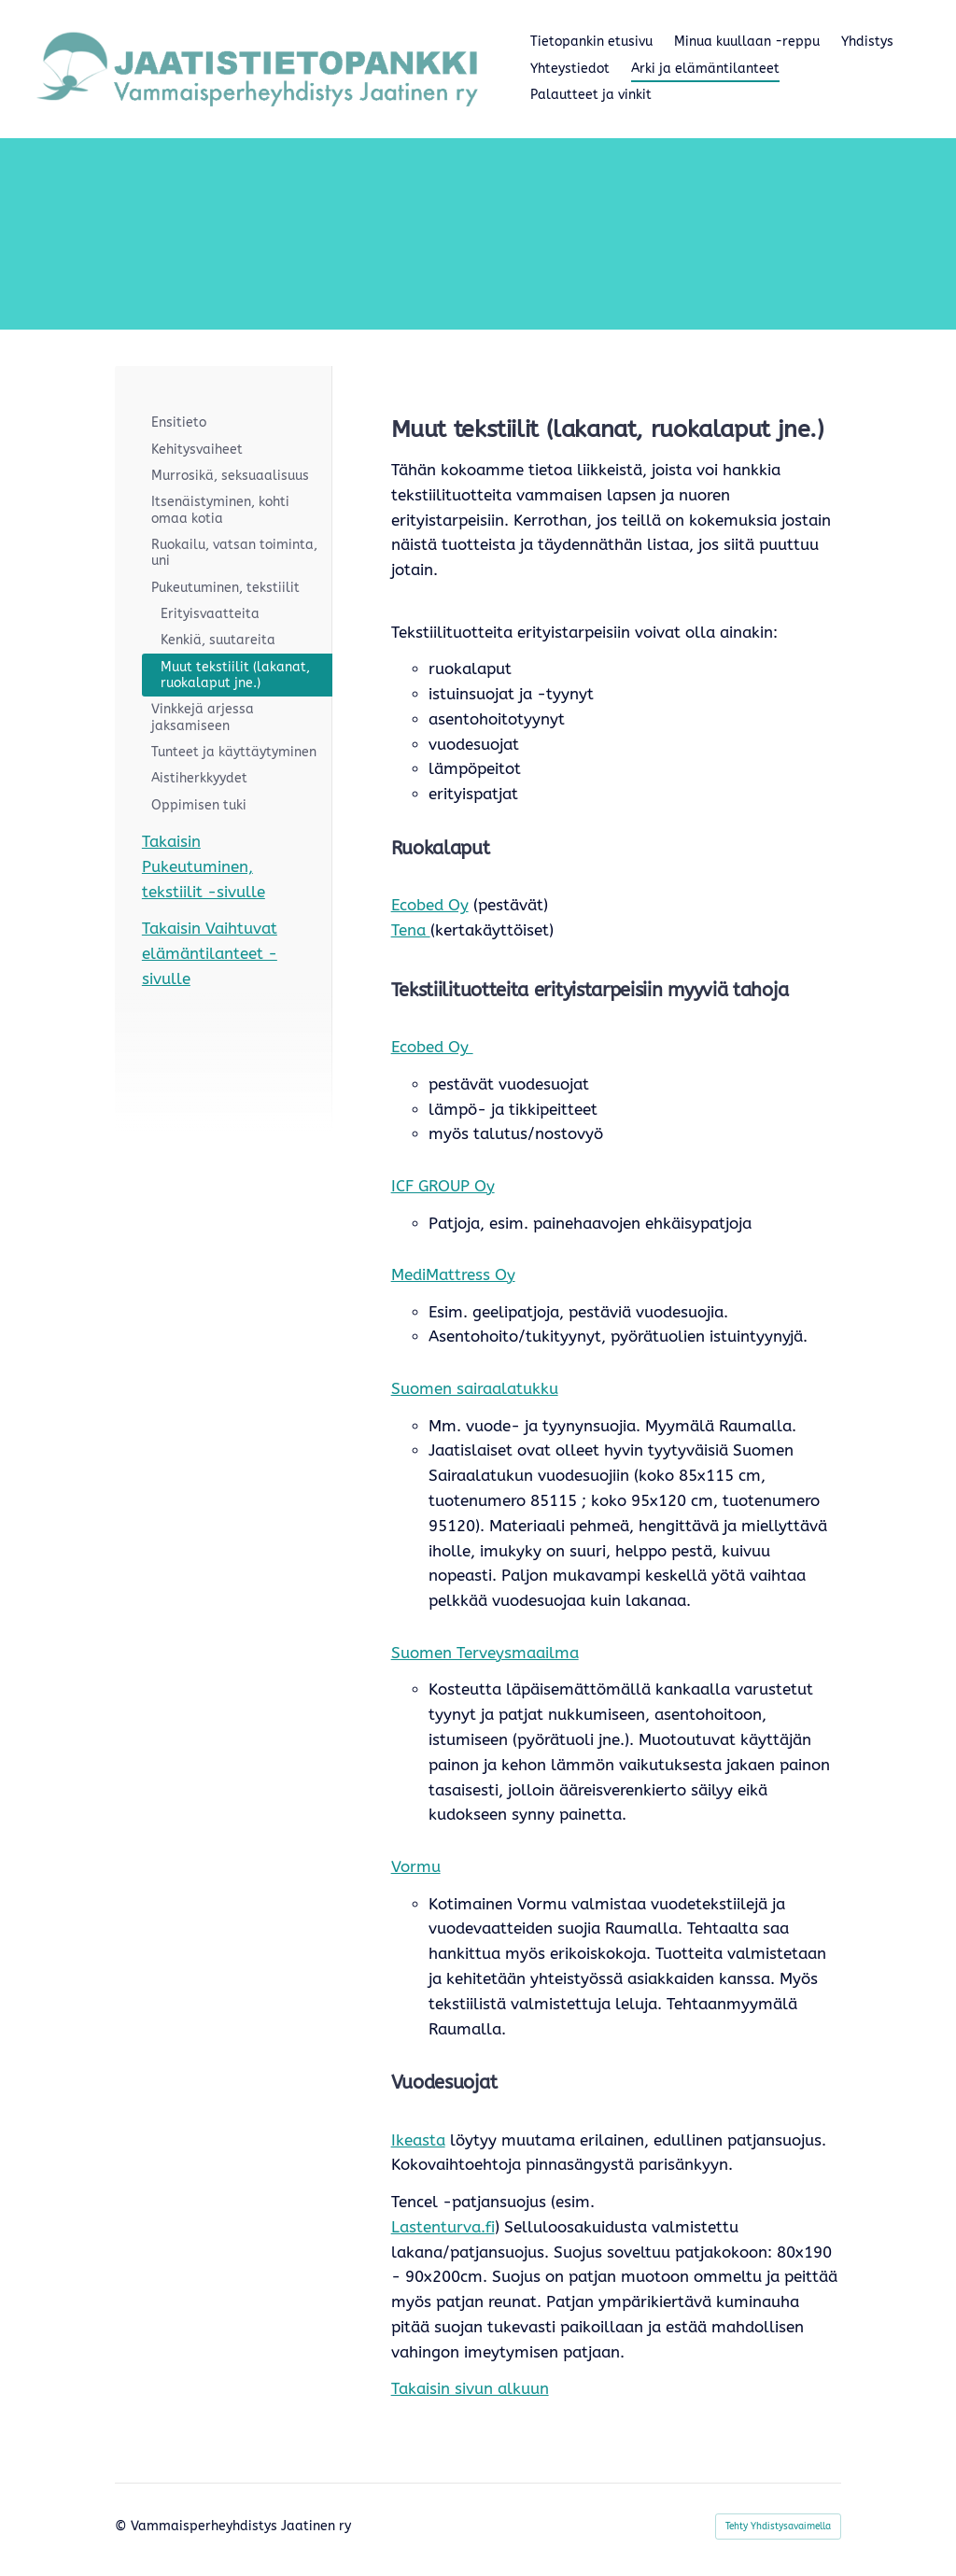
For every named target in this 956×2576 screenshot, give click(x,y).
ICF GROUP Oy (443, 1186)
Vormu (416, 1867)
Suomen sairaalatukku (474, 1389)
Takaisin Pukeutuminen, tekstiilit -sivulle (203, 867)
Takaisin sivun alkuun (470, 2389)
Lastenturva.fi (443, 2227)
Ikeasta (418, 2140)
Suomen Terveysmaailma (485, 1653)
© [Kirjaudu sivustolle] (123, 2526)
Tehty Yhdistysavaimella (778, 2526)
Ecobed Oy (430, 905)
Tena (410, 930)
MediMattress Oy (453, 1275)
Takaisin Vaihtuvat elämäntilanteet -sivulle (209, 954)
